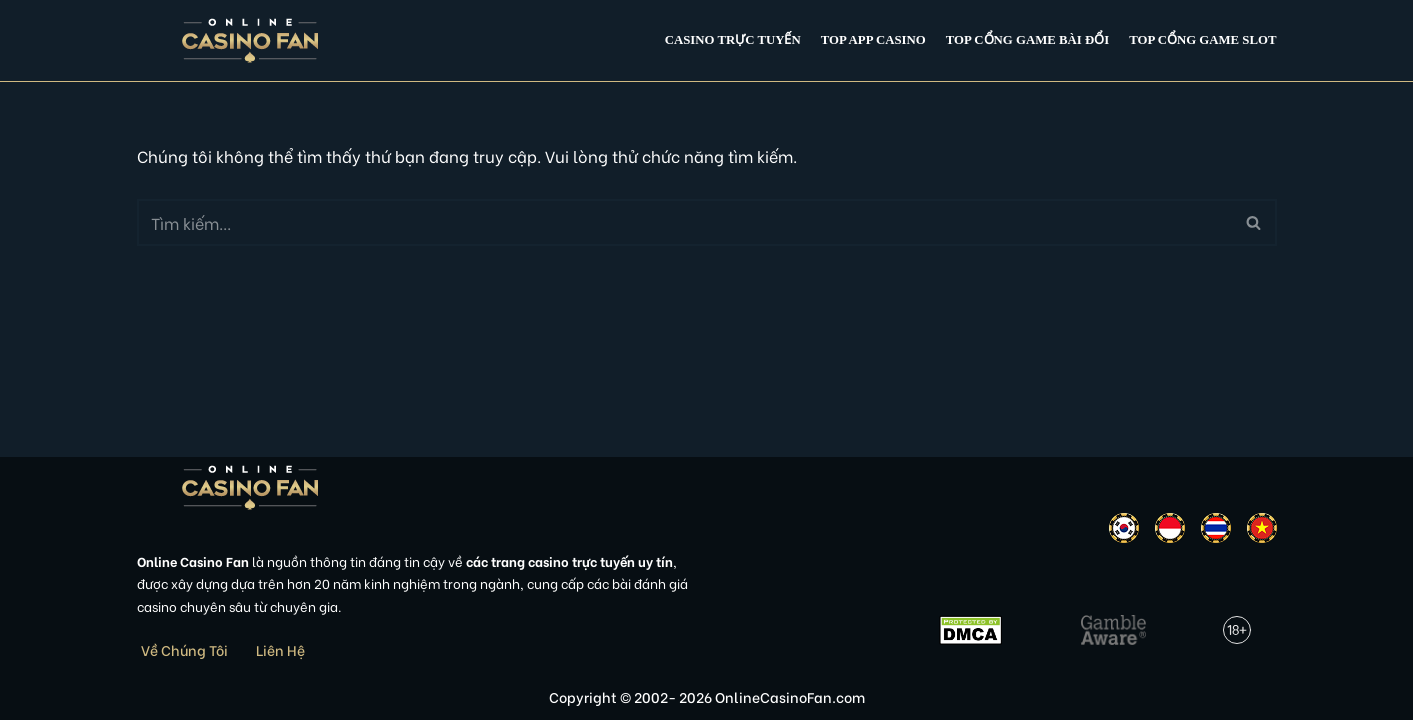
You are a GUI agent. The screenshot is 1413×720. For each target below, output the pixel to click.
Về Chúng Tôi (184, 649)
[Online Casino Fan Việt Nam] (250, 40)
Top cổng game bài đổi (1027, 40)
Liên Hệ (280, 649)
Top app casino (873, 40)
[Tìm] (684, 222)
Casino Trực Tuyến (733, 40)
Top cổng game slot (1202, 40)
